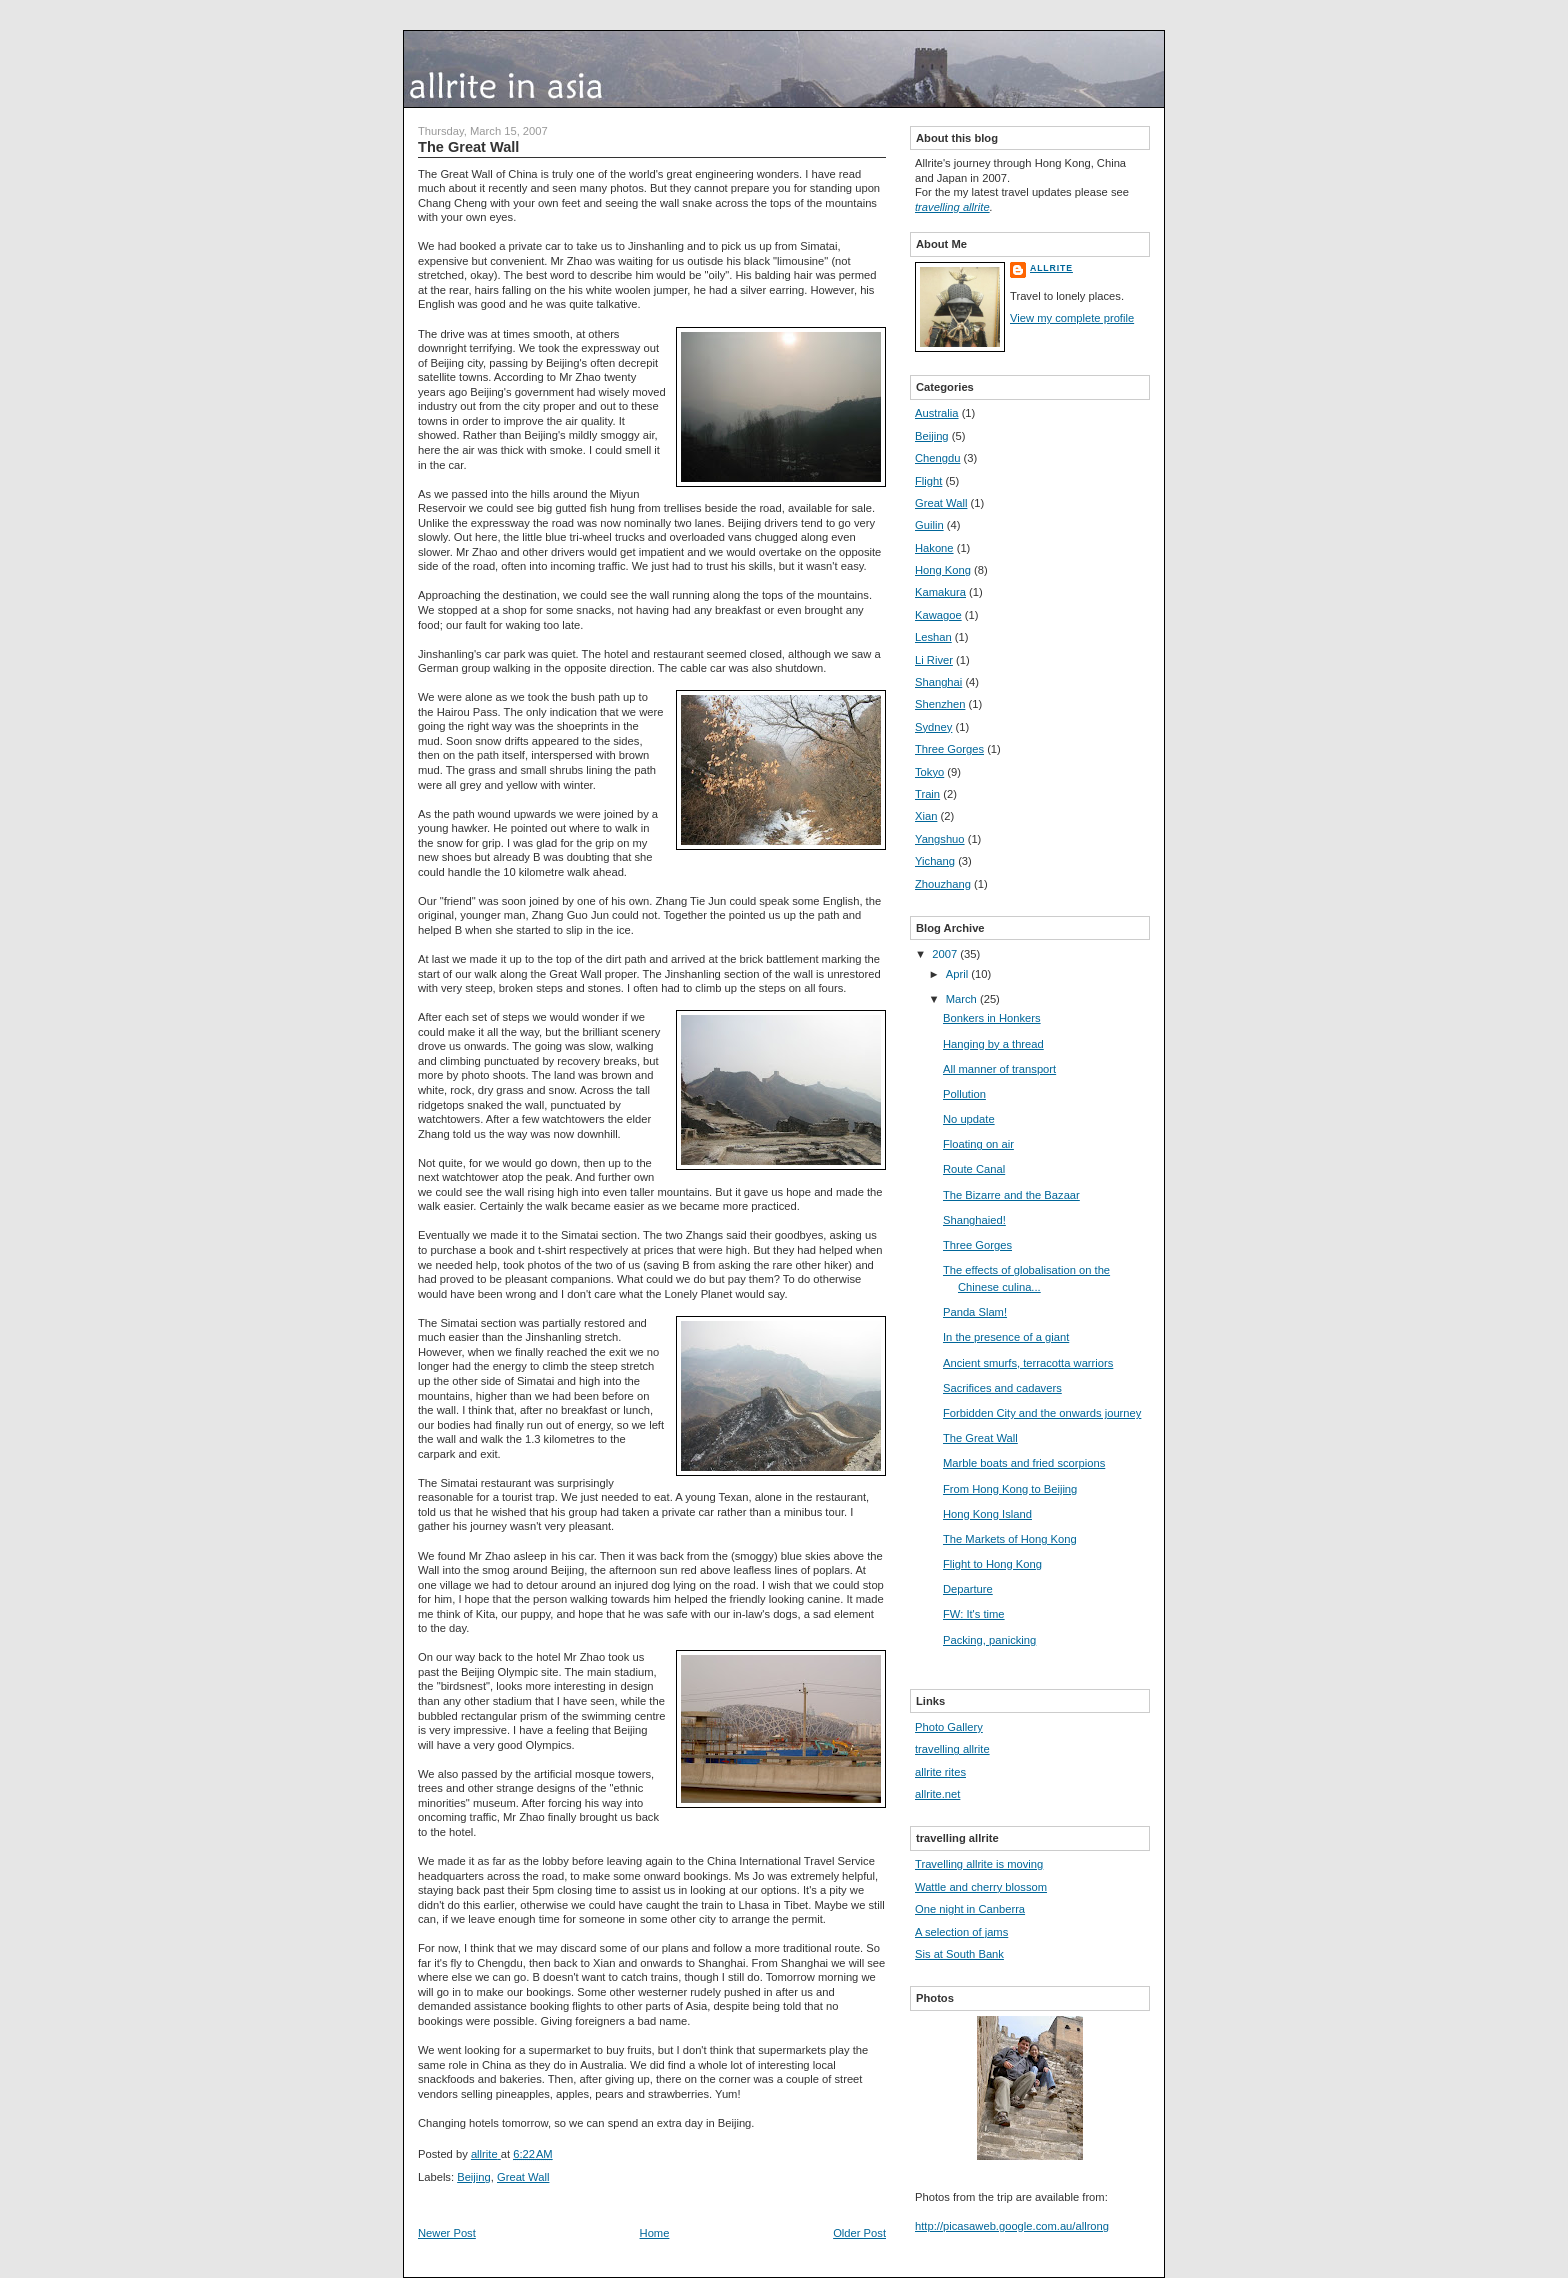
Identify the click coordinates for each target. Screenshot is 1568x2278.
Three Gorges (949, 749)
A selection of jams (961, 1932)
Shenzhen (940, 704)
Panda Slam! (975, 1312)
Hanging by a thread (993, 1044)
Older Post (859, 2233)
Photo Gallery (949, 1727)
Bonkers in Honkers (992, 1018)
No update (969, 1119)
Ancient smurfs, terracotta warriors (1028, 1363)
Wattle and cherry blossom (981, 1887)
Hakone (934, 548)
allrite (1051, 268)
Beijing (474, 2177)
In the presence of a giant (1006, 1337)
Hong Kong (943, 570)
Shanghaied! (974, 1220)
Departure (968, 1589)
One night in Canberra (970, 1909)
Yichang (935, 861)
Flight (928, 481)
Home (655, 2233)
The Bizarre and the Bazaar (1011, 1195)
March (963, 999)
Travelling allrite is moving (979, 1864)
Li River (934, 660)
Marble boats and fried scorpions (1024, 1463)
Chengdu (937, 458)
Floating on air (978, 1144)
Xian (926, 816)
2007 (946, 954)
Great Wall (523, 2177)
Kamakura (940, 592)
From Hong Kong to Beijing (1010, 1489)
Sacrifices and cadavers (1002, 1388)
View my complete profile (1072, 318)
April (959, 974)
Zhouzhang (943, 884)
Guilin (929, 525)
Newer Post (447, 2233)
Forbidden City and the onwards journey (1042, 1413)
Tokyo (929, 772)
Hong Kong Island (987, 1514)
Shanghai (938, 682)
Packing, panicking (989, 1640)
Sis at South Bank (959, 1954)
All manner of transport (999, 1069)
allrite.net (937, 1794)
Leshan (933, 637)
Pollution (964, 1094)
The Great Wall (980, 1438)
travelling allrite (952, 207)
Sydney (933, 727)
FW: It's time (974, 1614)
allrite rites (940, 1772)
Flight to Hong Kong (992, 1564)
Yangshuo (940, 839)
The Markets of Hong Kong (1010, 1539)
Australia (937, 413)
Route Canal (974, 1169)
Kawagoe (938, 615)
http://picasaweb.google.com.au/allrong (1012, 2226)
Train (927, 794)
